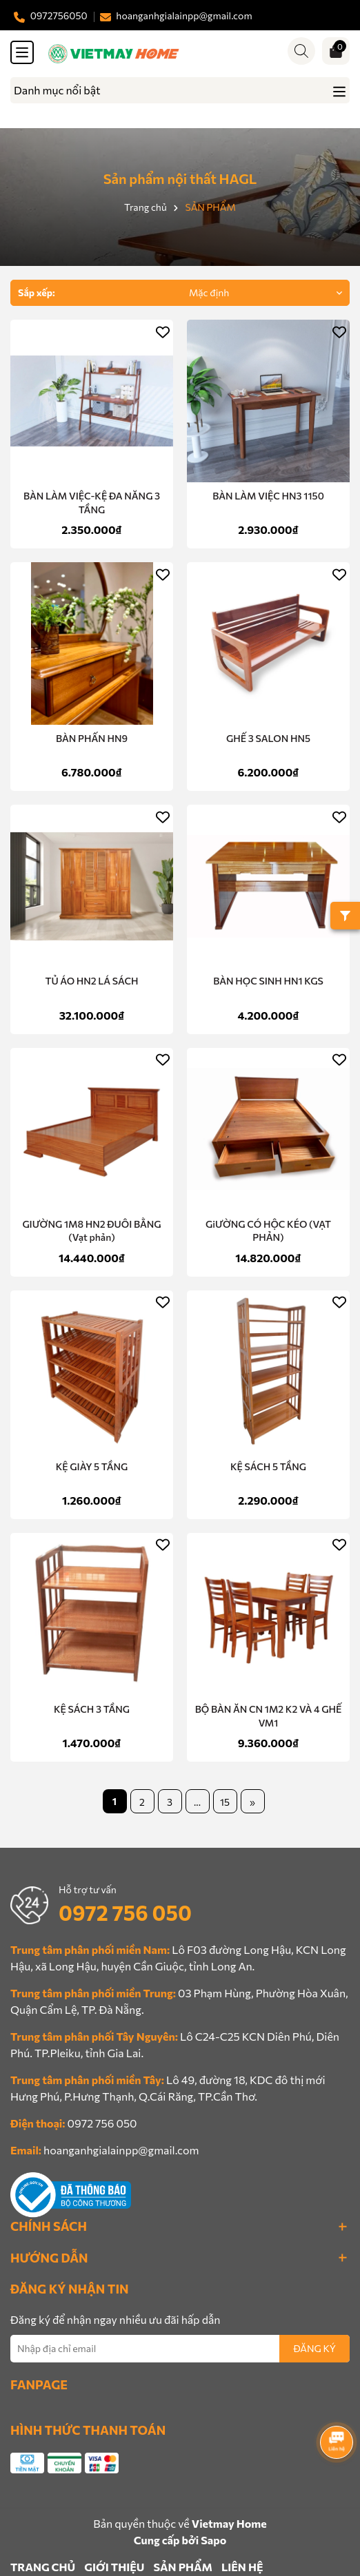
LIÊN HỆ (242, 2566)
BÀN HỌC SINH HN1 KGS (268, 981)
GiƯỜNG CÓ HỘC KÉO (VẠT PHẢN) (268, 1231)
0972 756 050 (125, 1912)
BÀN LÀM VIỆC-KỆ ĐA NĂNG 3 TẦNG (91, 502)
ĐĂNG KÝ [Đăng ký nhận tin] (314, 2348)
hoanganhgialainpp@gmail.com (121, 2149)
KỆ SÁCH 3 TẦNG (92, 1709)
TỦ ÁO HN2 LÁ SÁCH (91, 981)
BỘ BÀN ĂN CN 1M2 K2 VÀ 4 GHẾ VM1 (268, 1716)
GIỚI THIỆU (114, 2566)
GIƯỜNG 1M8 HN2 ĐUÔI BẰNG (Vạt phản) (91, 1231)
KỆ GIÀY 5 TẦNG (92, 1466)
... (197, 1802)
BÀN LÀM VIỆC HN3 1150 (268, 496)
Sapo (213, 2539)
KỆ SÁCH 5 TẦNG (268, 1466)
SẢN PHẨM (182, 2566)
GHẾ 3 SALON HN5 (268, 738)
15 (225, 1802)
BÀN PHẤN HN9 (92, 738)
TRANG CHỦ (42, 2566)
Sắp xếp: (36, 292)
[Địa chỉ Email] (180, 2348)
